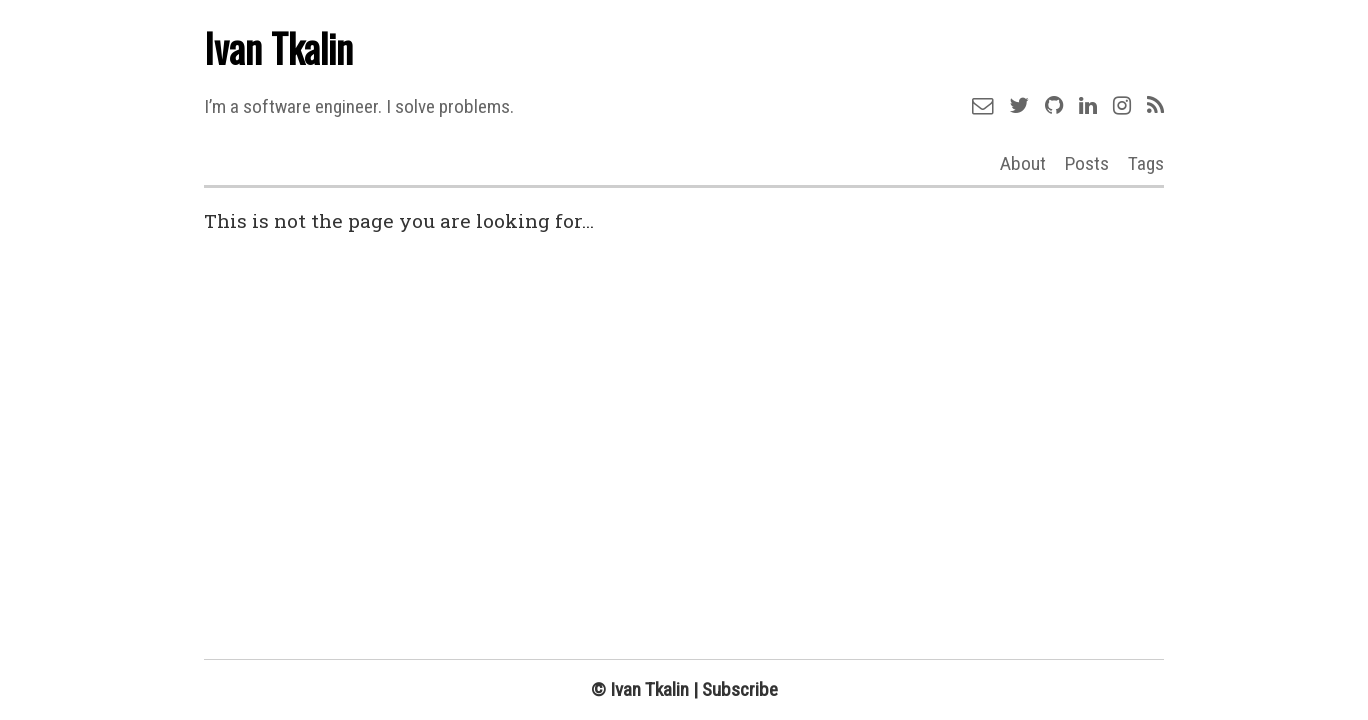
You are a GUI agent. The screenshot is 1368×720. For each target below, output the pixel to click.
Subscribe (740, 689)
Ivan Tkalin (278, 47)
